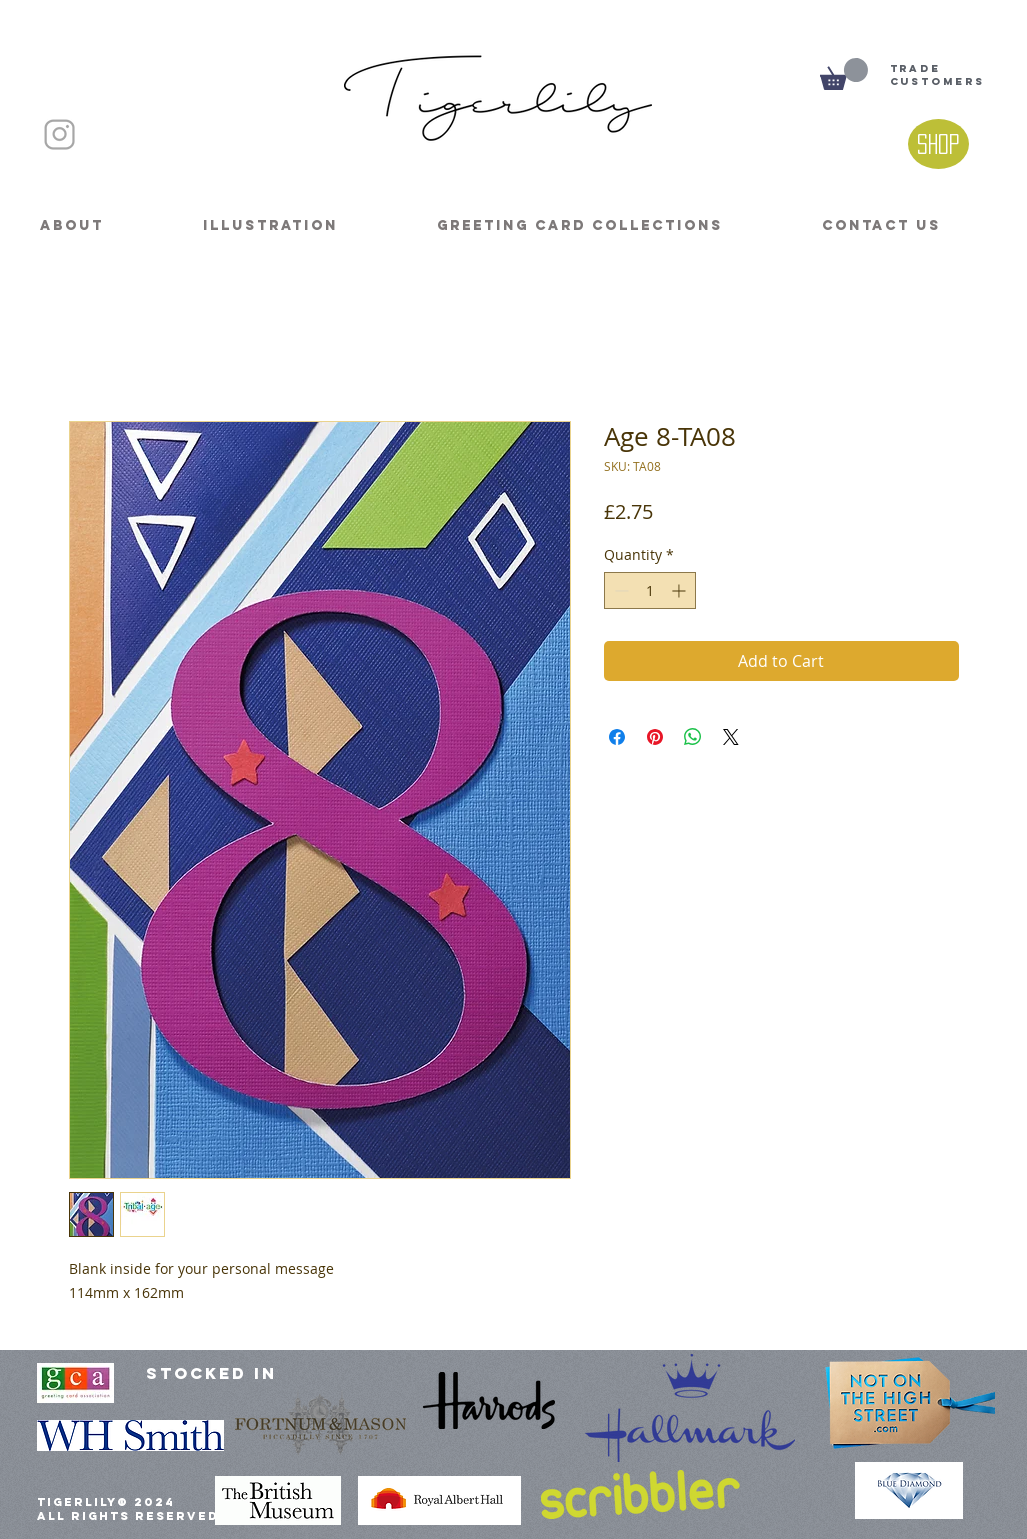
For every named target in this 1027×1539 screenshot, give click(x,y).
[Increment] (680, 590)
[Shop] (938, 144)
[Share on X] (731, 737)
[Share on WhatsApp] (693, 737)
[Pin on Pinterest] (655, 737)
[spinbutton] (650, 590)
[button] (844, 74)
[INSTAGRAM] (59, 134)
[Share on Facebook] (617, 737)
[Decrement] (619, 590)
